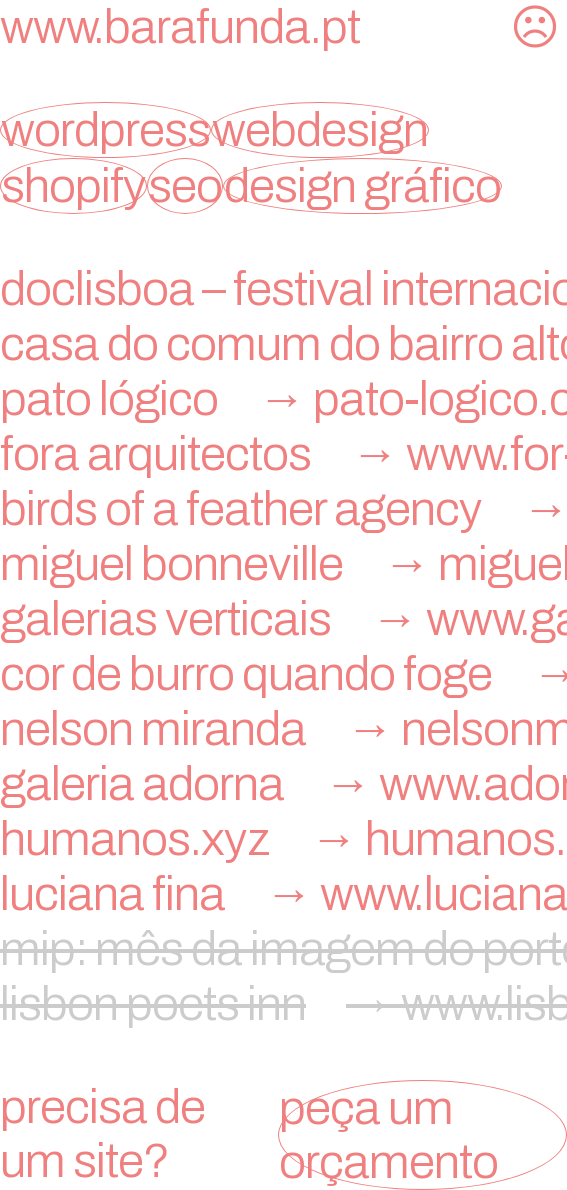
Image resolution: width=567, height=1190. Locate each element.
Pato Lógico (283, 399)
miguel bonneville (283, 564)
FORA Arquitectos (283, 454)
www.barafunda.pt (180, 27)
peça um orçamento (388, 1135)
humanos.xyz (283, 839)
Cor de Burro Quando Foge (283, 674)
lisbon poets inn (283, 1004)
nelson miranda (283, 729)
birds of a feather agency (283, 509)
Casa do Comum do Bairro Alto (283, 344)
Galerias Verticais (283, 619)
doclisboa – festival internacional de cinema (283, 289)
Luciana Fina (283, 894)
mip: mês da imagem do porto (283, 949)
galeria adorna (283, 784)
